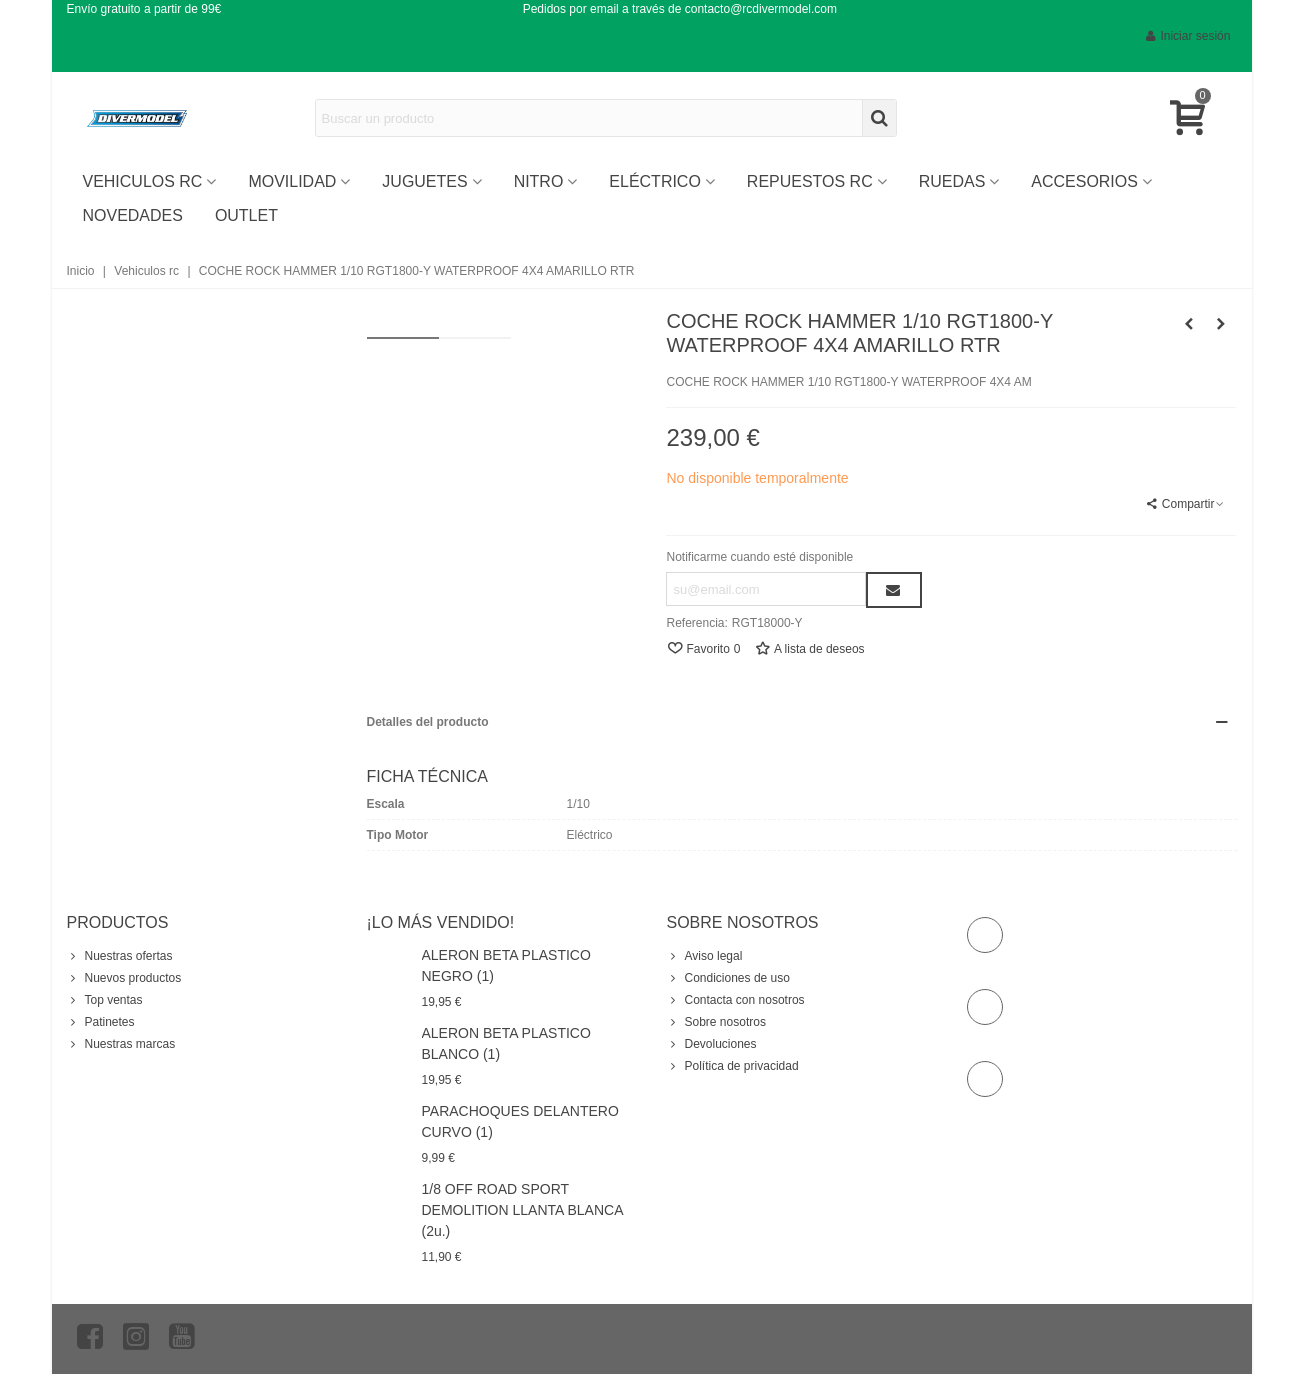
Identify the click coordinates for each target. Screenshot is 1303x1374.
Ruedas (952, 181)
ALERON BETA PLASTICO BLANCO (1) (506, 1043)
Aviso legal (705, 956)
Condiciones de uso (728, 978)
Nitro (539, 181)
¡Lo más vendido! (441, 922)
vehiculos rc (143, 181)
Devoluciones (712, 1044)
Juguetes (424, 181)
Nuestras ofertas (120, 956)
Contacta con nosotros (736, 1000)
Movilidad (292, 181)
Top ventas (105, 1000)
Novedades (133, 215)
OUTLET (246, 215)
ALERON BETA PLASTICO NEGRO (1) (506, 965)
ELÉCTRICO (654, 181)
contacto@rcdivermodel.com (761, 9)
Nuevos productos (124, 978)
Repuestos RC (810, 181)
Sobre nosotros (716, 1022)
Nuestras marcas (121, 1044)
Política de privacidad (733, 1066)
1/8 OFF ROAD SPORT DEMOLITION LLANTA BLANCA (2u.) (522, 1210)
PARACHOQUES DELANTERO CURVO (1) (520, 1121)
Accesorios (1084, 181)
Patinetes (101, 1022)
